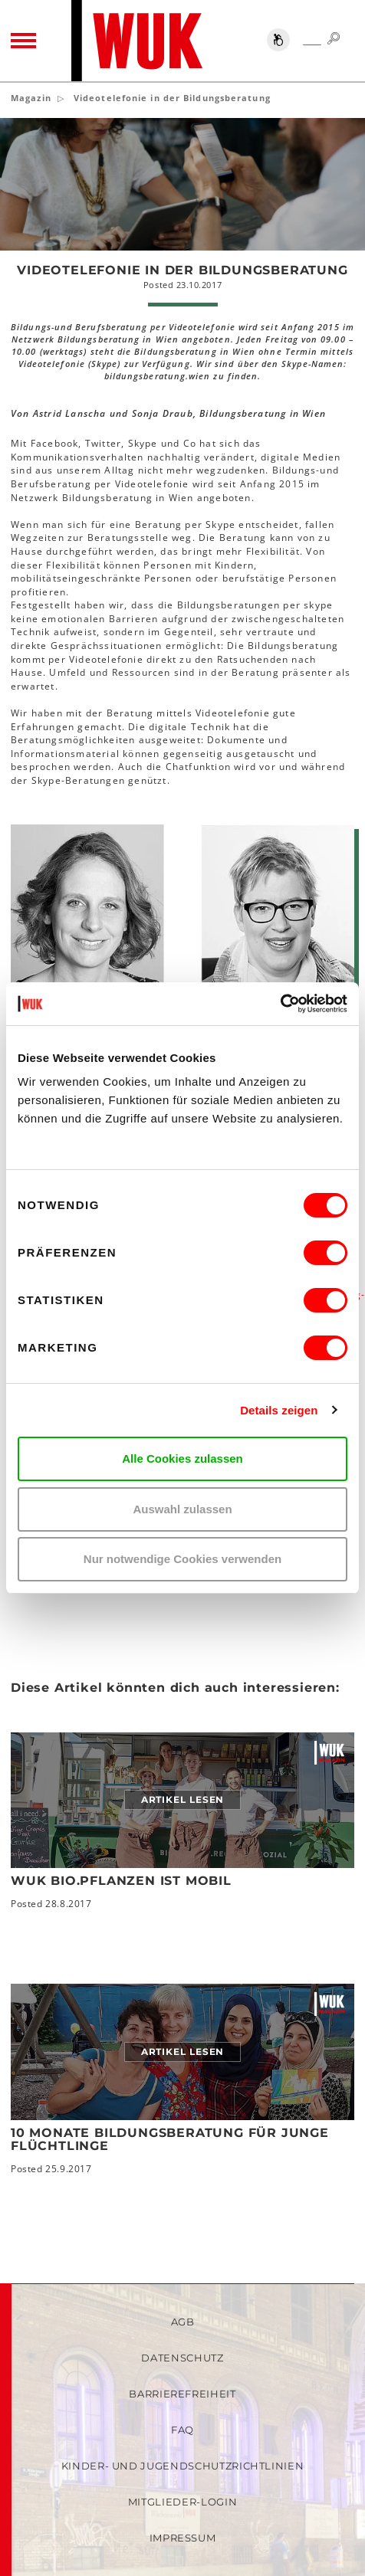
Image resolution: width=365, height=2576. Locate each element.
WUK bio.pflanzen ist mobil (121, 1880)
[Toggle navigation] (23, 40)
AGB (183, 2321)
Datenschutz (182, 2358)
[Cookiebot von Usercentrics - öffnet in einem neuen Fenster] (280, 1004)
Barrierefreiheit (182, 2394)
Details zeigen (278, 1410)
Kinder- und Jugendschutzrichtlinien (182, 2466)
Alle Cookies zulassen (182, 1458)
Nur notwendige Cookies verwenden (182, 1558)
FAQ (182, 2430)
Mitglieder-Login (182, 2502)
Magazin (31, 97)
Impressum (183, 2538)
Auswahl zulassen (182, 1509)
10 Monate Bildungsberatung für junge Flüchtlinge (170, 2139)
